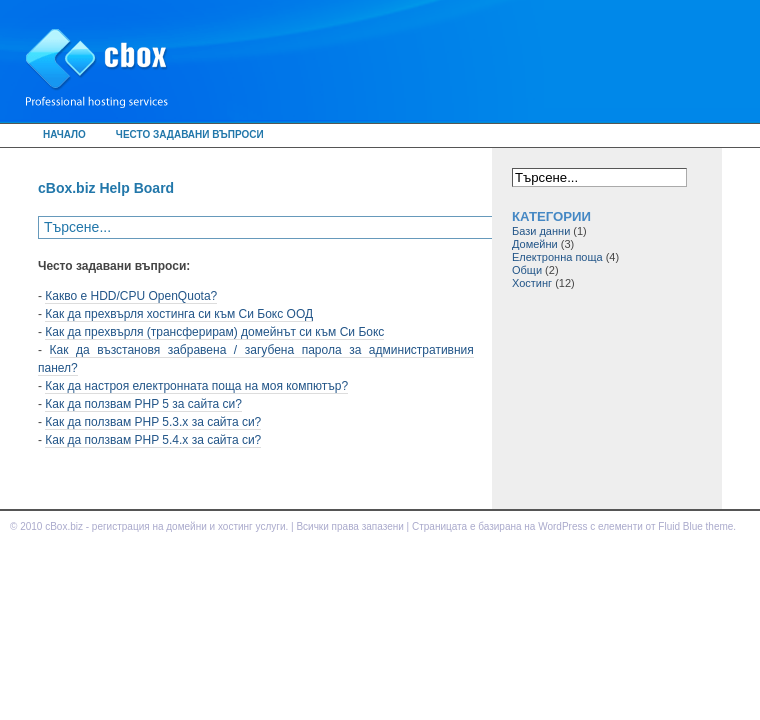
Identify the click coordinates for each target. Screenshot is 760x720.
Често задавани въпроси (190, 134)
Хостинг (532, 283)
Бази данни (541, 231)
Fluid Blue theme (695, 526)
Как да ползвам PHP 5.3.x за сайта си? (153, 422)
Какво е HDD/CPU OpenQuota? (131, 296)
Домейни (535, 244)
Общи (527, 270)
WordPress (562, 526)
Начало (64, 134)
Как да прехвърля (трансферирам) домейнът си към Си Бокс (214, 332)
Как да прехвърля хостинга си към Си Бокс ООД (179, 314)
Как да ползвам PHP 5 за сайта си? (143, 404)
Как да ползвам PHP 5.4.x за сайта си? (153, 440)
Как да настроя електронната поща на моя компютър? (196, 386)
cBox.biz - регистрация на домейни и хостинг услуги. (166, 526)
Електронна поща (557, 257)
